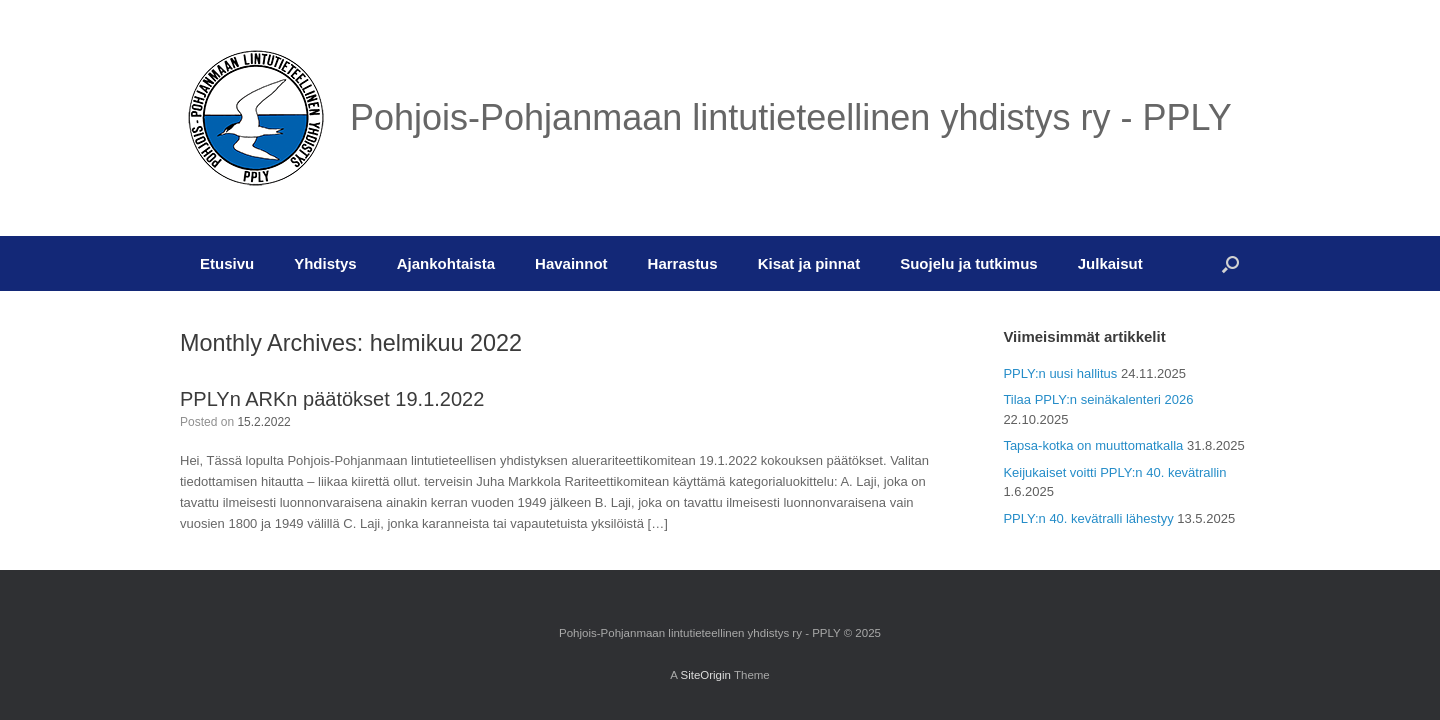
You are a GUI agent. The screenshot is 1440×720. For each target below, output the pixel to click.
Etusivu (227, 263)
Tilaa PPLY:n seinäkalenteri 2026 (1098, 399)
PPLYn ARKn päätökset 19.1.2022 (332, 399)
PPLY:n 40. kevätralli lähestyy (1088, 518)
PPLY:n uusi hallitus (1060, 373)
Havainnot (571, 263)
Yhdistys (325, 263)
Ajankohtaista (446, 263)
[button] (1230, 263)
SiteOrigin (705, 675)
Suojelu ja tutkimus (969, 263)
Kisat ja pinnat (809, 263)
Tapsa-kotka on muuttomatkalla (1093, 445)
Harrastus (683, 263)
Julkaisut (1110, 263)
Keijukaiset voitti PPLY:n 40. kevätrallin (1114, 472)
